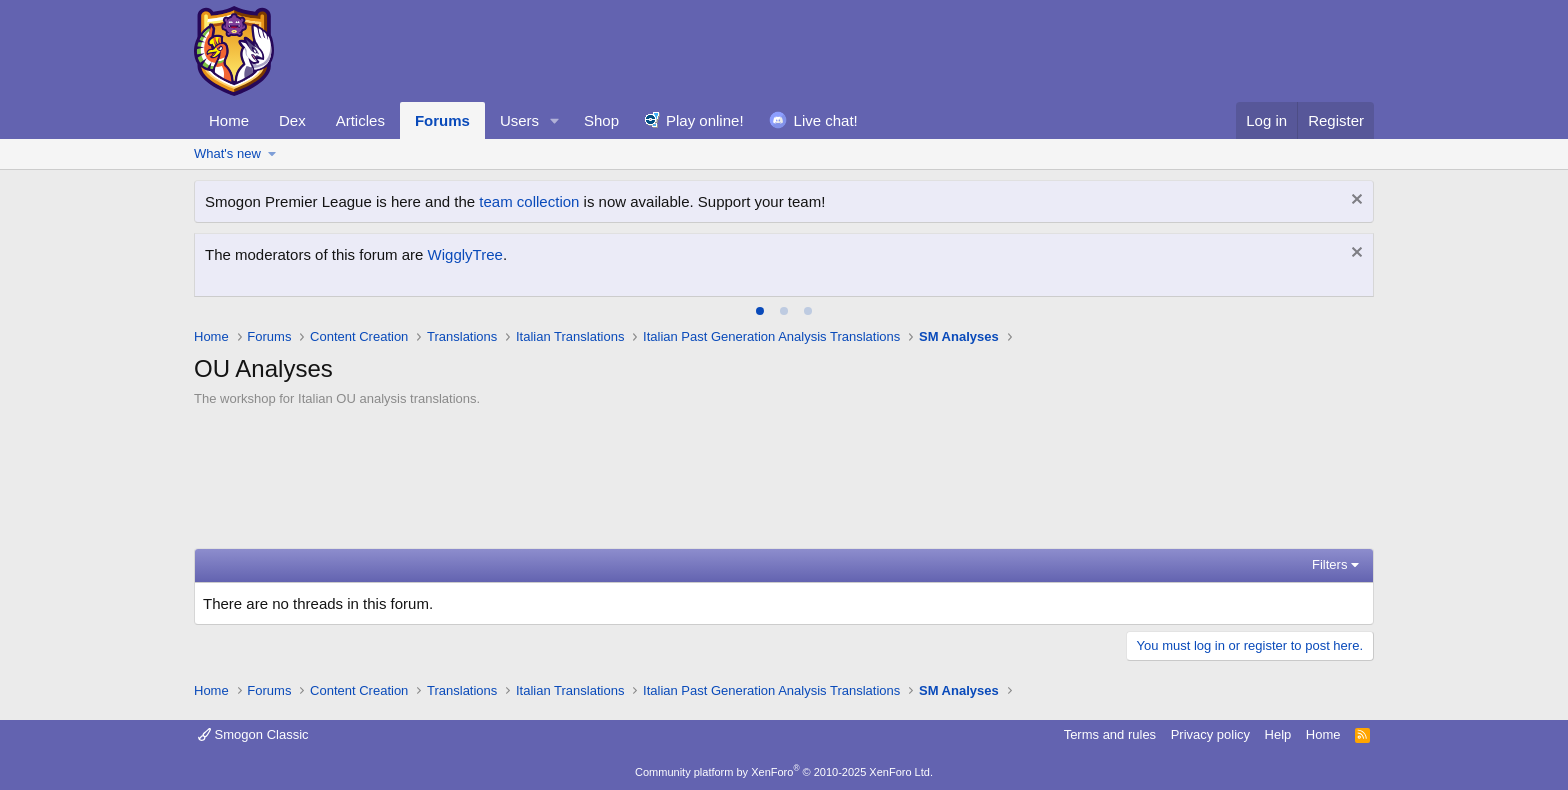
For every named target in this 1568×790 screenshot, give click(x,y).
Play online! (705, 120)
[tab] (760, 311)
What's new (227, 153)
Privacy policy (1210, 734)
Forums (442, 120)
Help (1278, 734)
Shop (601, 120)
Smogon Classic (253, 734)
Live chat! (826, 120)
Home (229, 120)
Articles (360, 120)
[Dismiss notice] (1354, 201)
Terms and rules (1110, 734)
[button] (555, 120)
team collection (529, 201)
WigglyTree (465, 254)
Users (519, 120)
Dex (292, 120)
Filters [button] (1329, 564)
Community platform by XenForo (784, 772)
